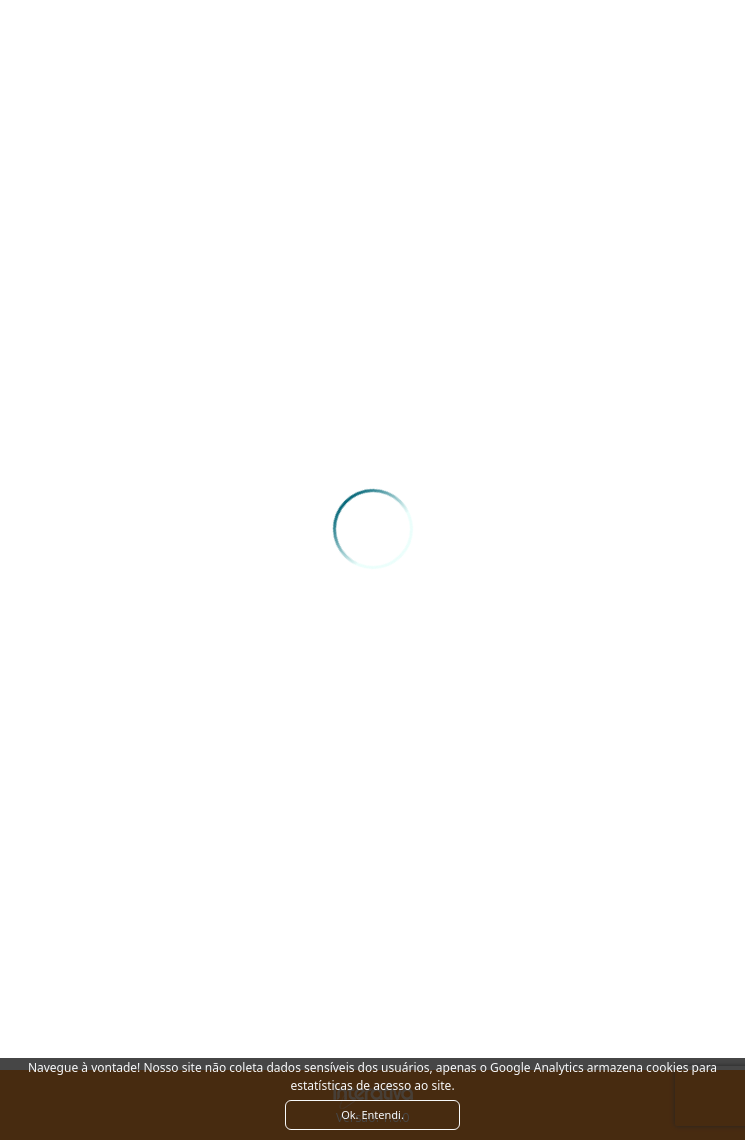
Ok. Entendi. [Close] (372, 1114)
